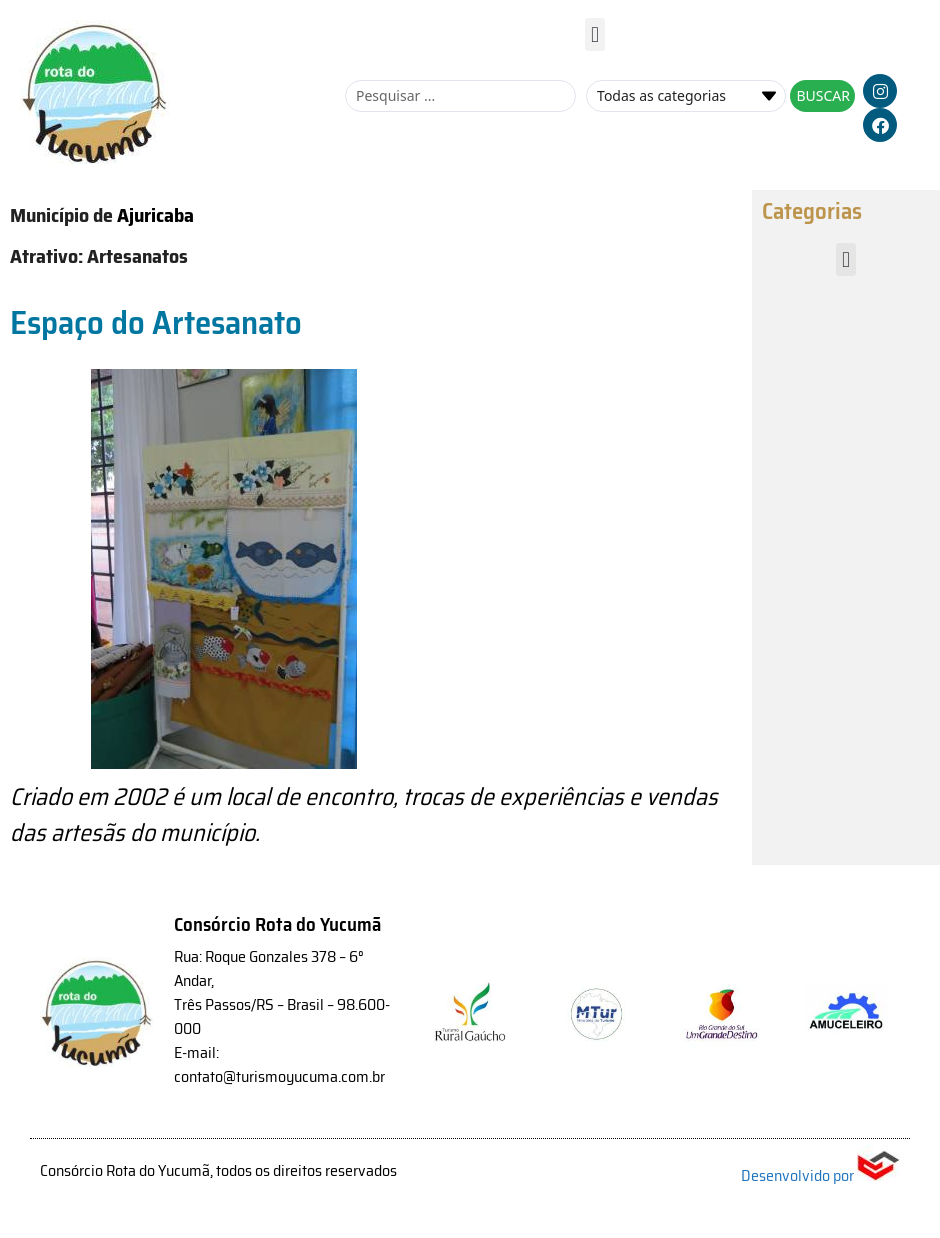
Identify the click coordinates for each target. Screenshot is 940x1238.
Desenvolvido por (820, 1175)
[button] (594, 34)
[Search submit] (822, 95)
